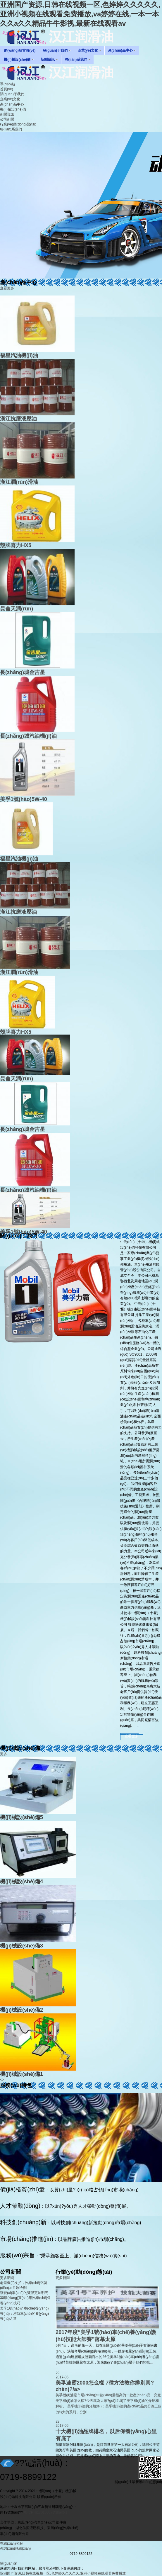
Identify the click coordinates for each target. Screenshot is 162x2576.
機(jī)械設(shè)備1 (21, 2074)
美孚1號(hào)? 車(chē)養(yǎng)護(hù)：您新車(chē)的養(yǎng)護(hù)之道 (24, 2313)
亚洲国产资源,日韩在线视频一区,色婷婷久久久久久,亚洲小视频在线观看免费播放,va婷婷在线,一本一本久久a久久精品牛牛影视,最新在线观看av (80, 14)
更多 (3, 1754)
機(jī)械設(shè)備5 (21, 1817)
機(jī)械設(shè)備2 (21, 2010)
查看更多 (7, 288)
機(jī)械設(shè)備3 (21, 1946)
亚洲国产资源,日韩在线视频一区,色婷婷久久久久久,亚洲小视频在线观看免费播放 (63, 2573)
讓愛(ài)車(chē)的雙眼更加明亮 (24, 2293)
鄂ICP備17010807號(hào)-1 (45, 2512)
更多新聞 (7, 2278)
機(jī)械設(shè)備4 (21, 1881)
